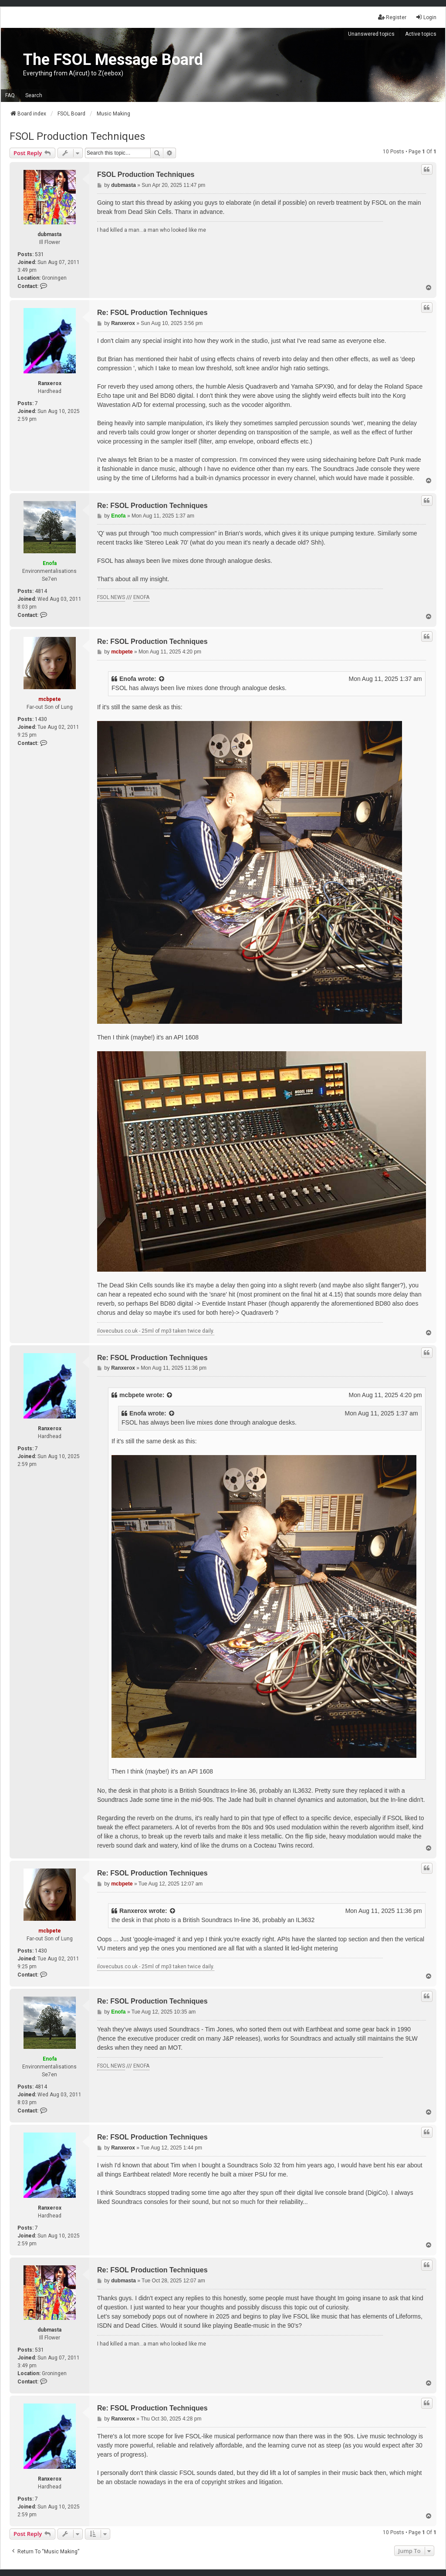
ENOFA (141, 597)
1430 (41, 719)
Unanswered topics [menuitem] (371, 34)
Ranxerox (49, 383)
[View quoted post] (162, 679)
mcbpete (49, 699)
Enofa (50, 563)
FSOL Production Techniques (77, 136)
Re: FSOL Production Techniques (152, 312)
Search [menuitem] (33, 95)
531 (39, 254)
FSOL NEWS (111, 597)
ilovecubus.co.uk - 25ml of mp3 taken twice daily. (155, 1331)
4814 (41, 591)
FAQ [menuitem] (10, 95)
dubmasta (49, 234)
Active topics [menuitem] (420, 34)
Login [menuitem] (426, 17)
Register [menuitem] (392, 17)
